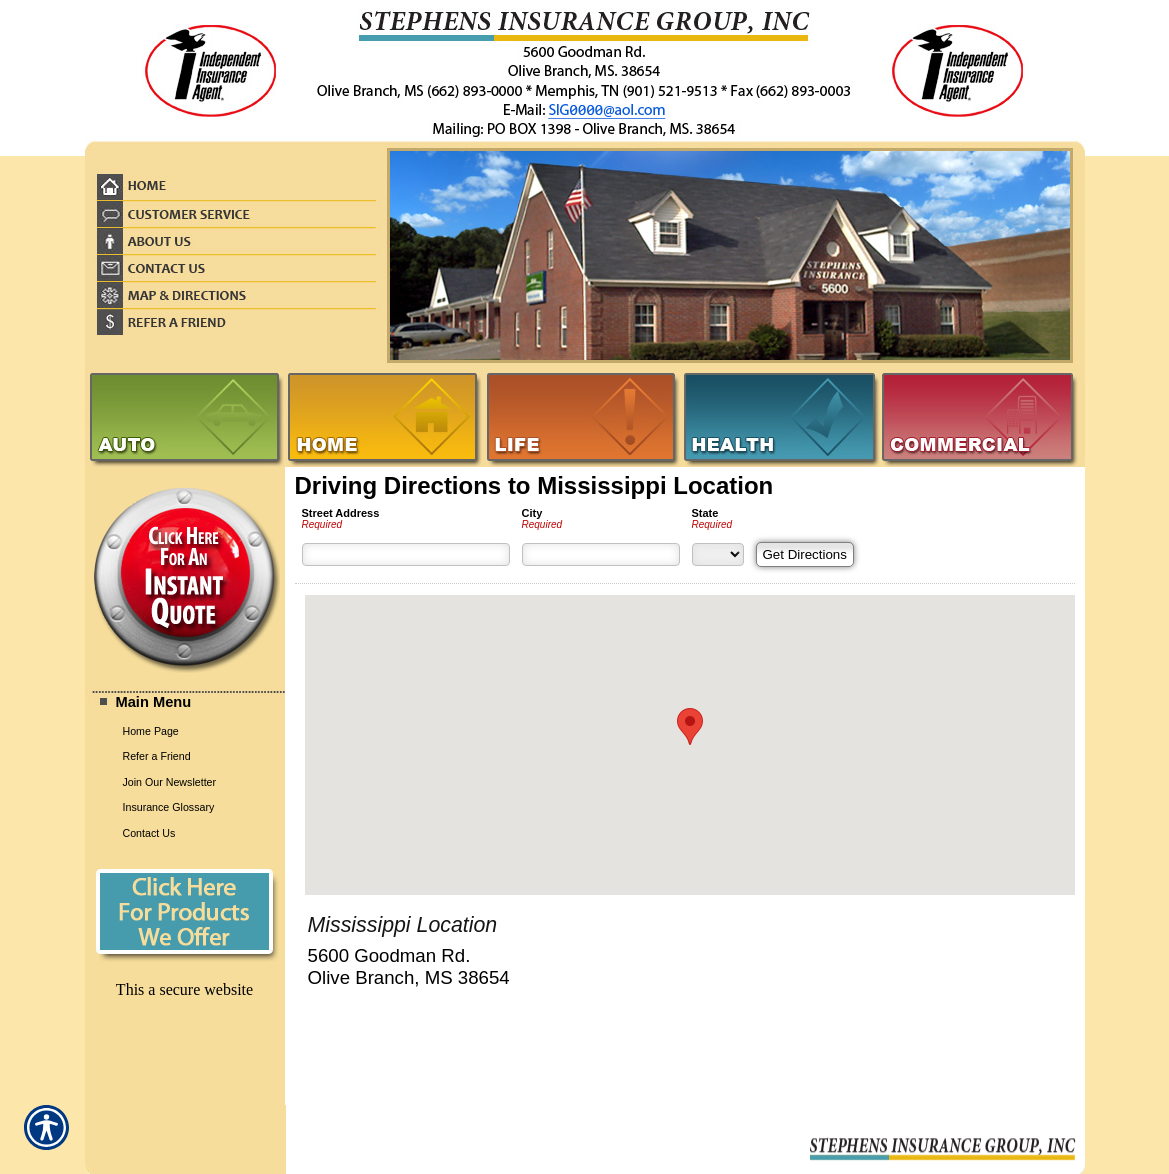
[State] (718, 554)
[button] (690, 726)
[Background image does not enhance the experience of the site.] (185, 703)
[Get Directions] (805, 554)
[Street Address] (406, 554)
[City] (601, 554)
